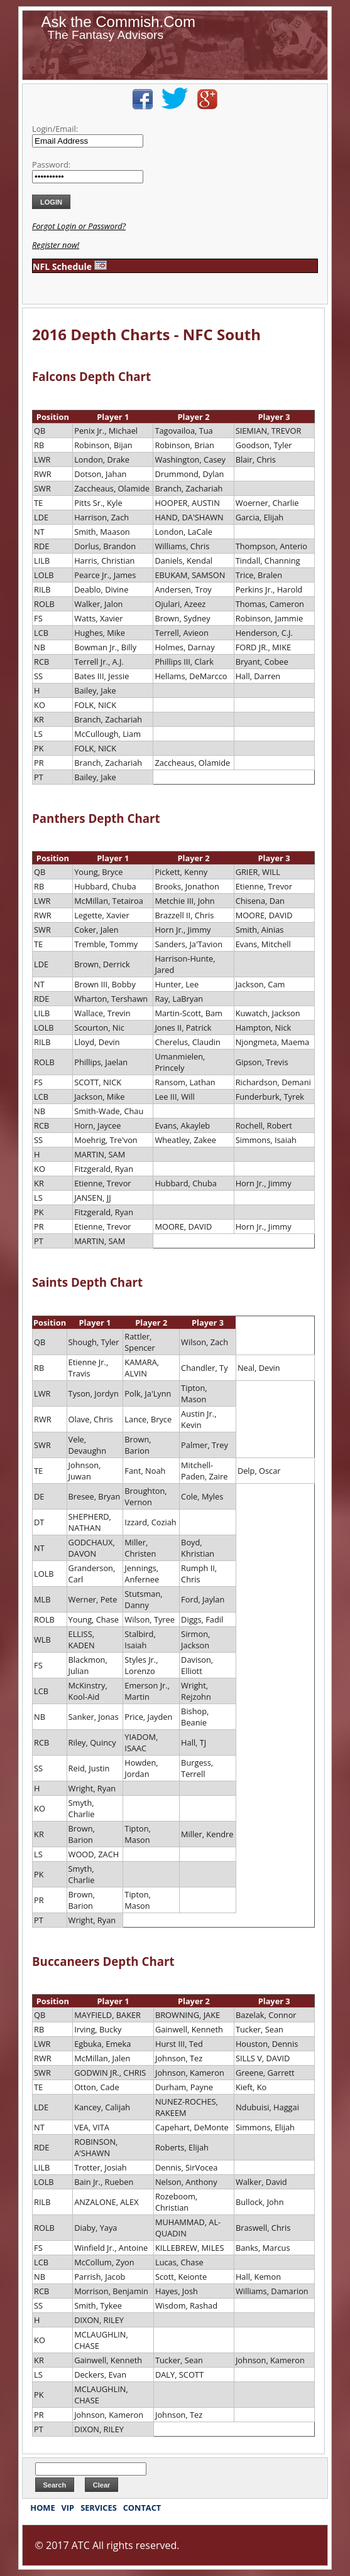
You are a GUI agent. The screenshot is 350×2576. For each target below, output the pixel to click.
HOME (42, 2507)
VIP (68, 2507)
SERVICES (98, 2507)
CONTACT (142, 2507)
